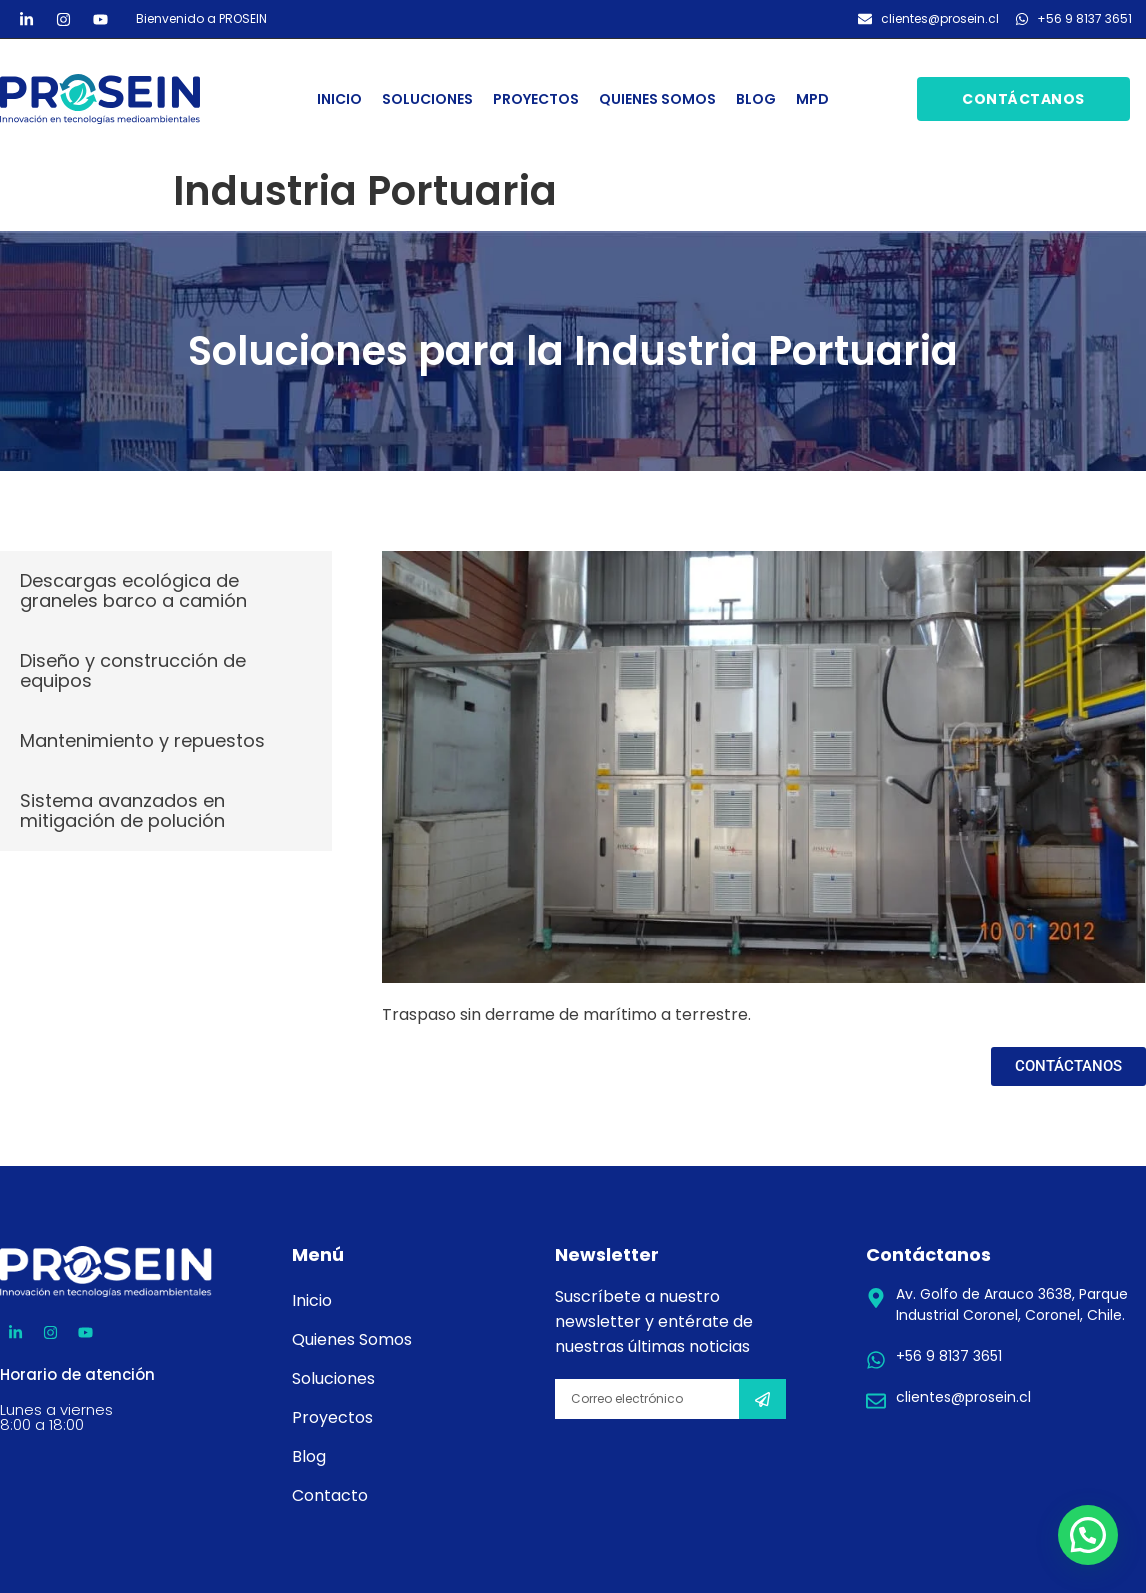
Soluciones (427, 99)
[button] (1088, 1535)
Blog (756, 99)
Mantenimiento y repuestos (142, 740)
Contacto (330, 1495)
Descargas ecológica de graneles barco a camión (133, 590)
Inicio (339, 99)
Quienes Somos (657, 99)
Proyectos (536, 99)
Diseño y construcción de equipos (133, 670)
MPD (812, 99)
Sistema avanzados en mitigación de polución (122, 810)
